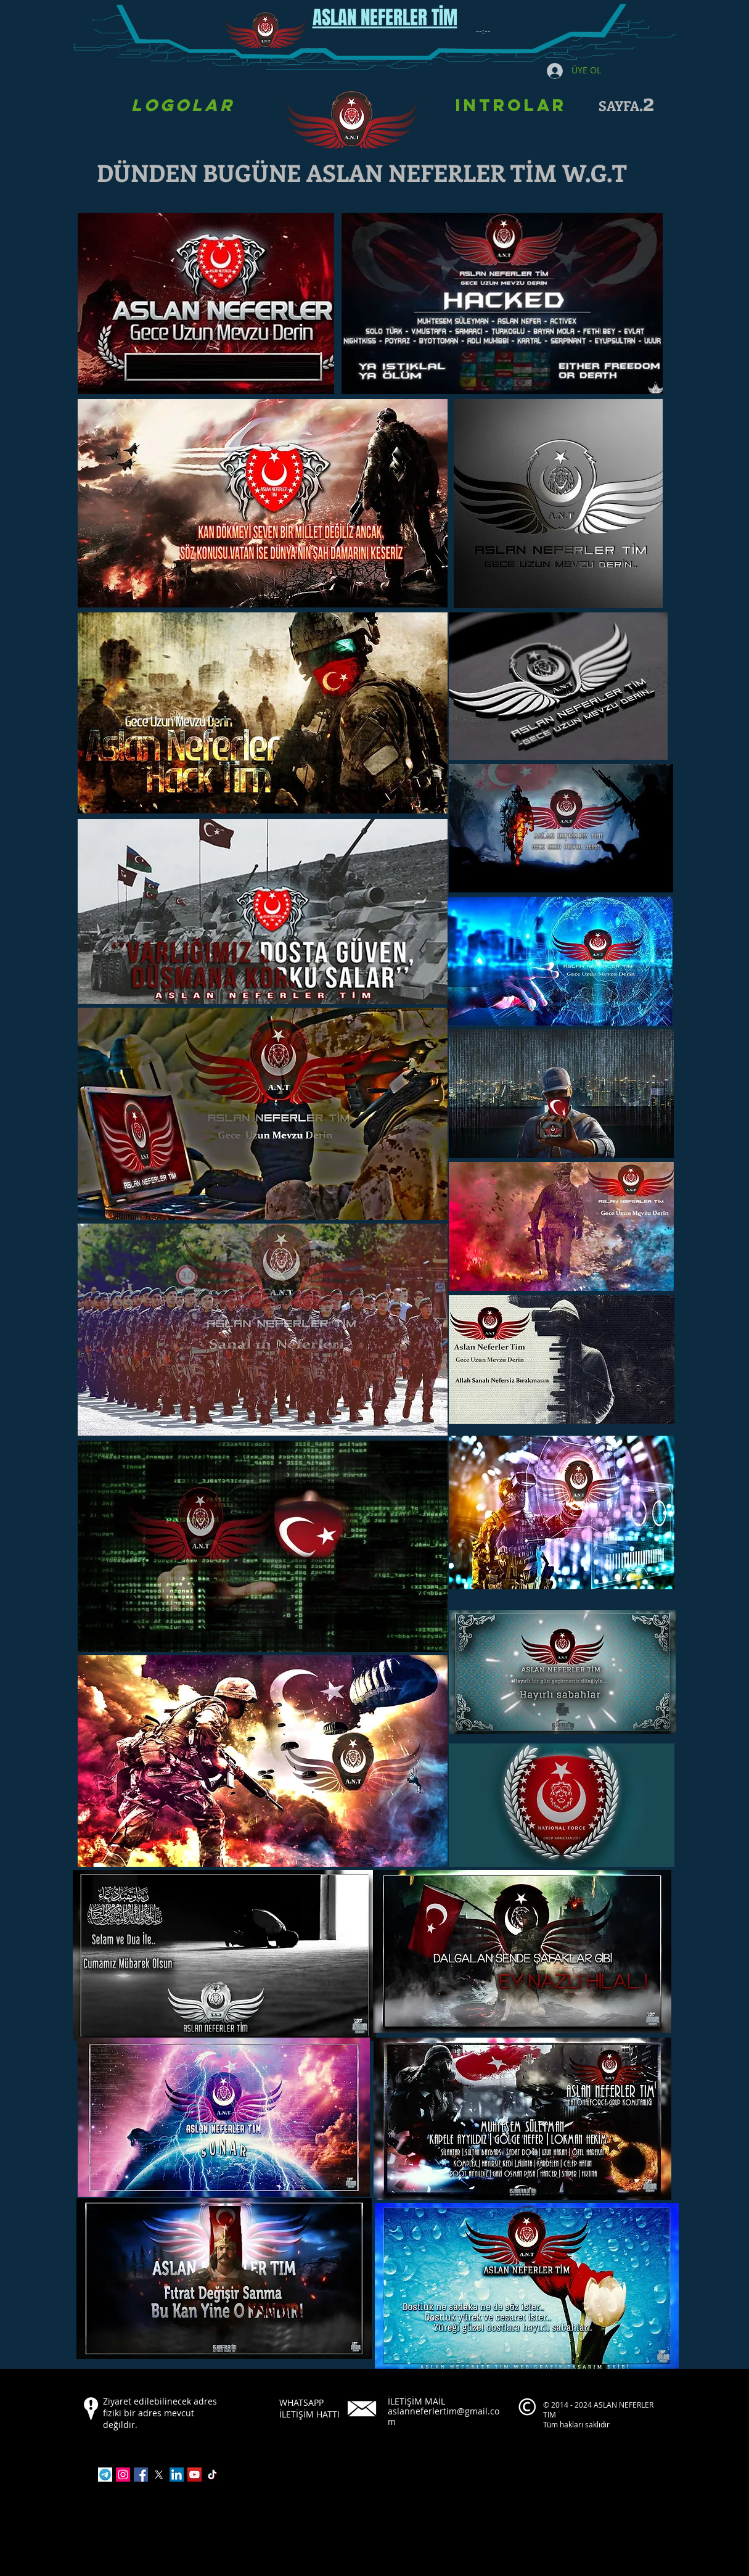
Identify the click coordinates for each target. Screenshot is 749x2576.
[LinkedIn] (177, 2474)
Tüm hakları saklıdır (577, 2424)
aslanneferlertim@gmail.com (443, 2416)
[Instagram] (123, 2474)
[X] (159, 2474)
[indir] (105, 2474)
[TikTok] (212, 2474)
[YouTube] (194, 2474)
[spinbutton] (483, 31)
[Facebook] (141, 2474)
